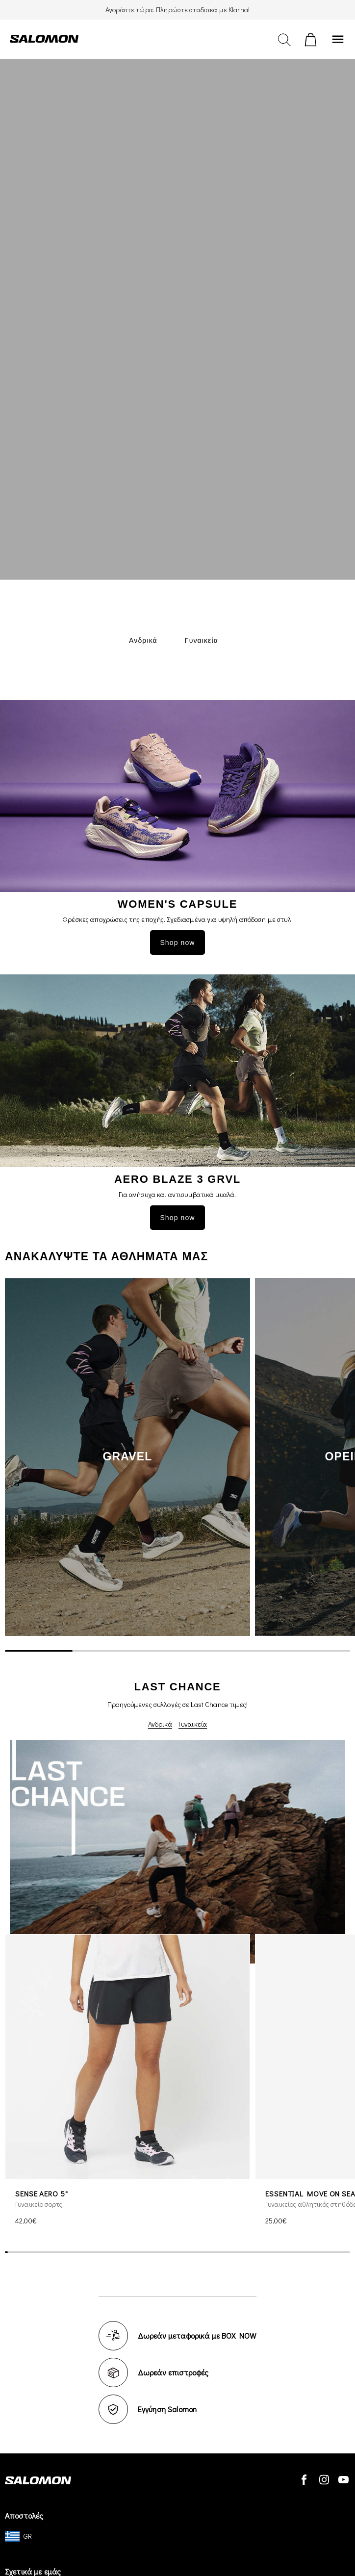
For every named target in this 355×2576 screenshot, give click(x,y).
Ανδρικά (160, 1724)
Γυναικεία (192, 1724)
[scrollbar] (177, 1651)
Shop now (177, 942)
